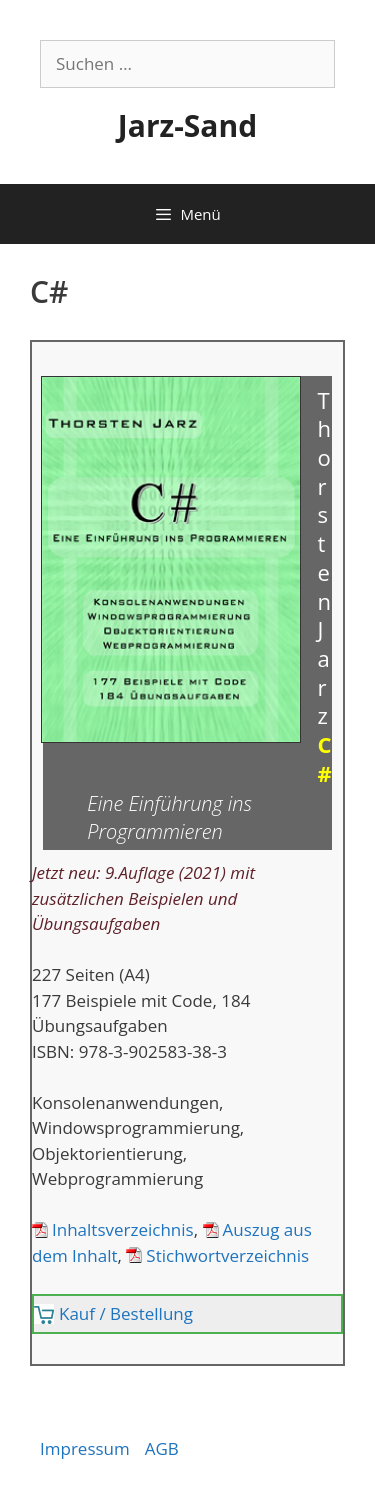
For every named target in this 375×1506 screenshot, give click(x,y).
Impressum (85, 1448)
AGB (162, 1448)
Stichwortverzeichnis (227, 1255)
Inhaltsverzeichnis (123, 1229)
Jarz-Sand (187, 125)
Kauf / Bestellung (126, 1313)
